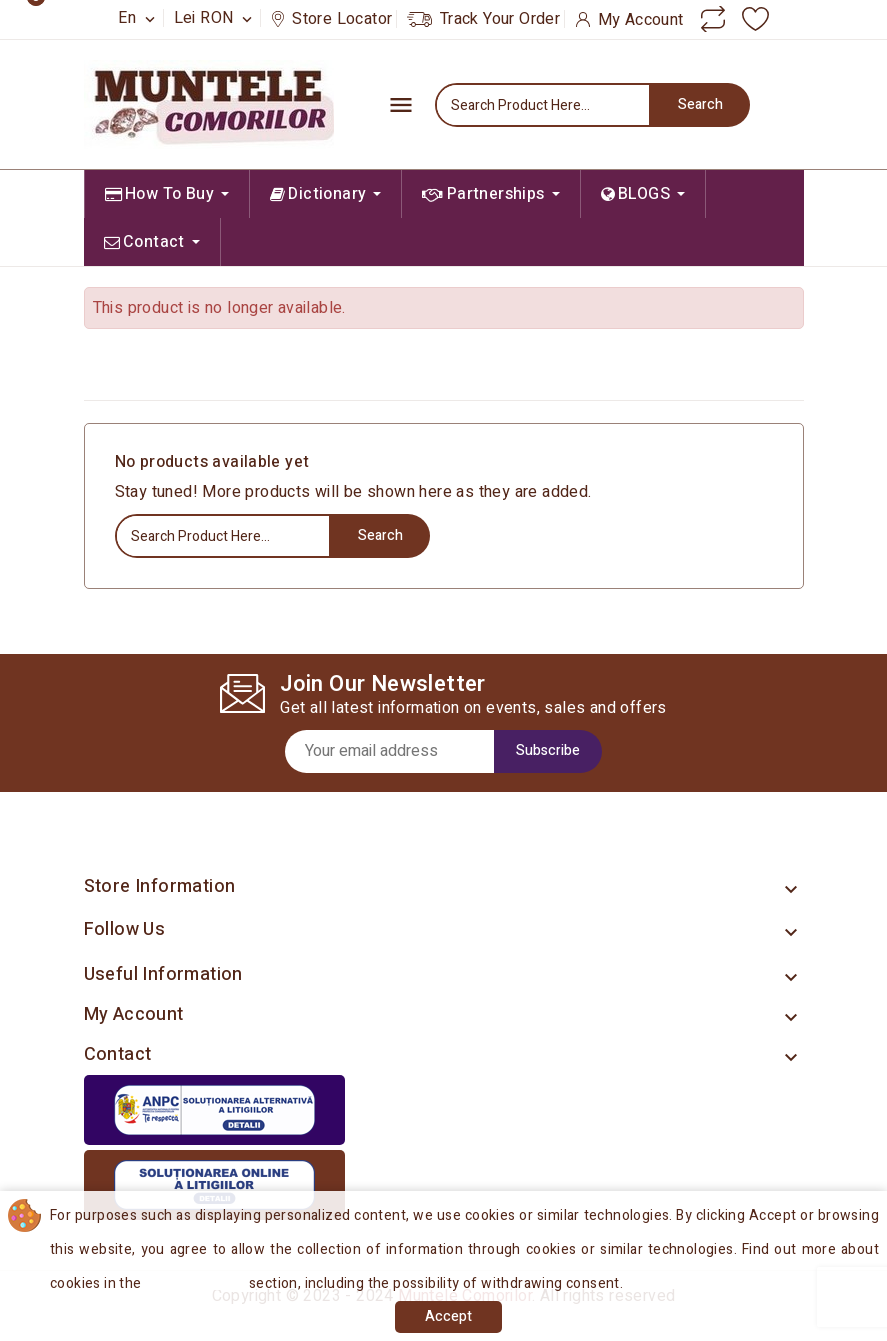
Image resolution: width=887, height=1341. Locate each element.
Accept (448, 1316)
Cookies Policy (198, 1283)
